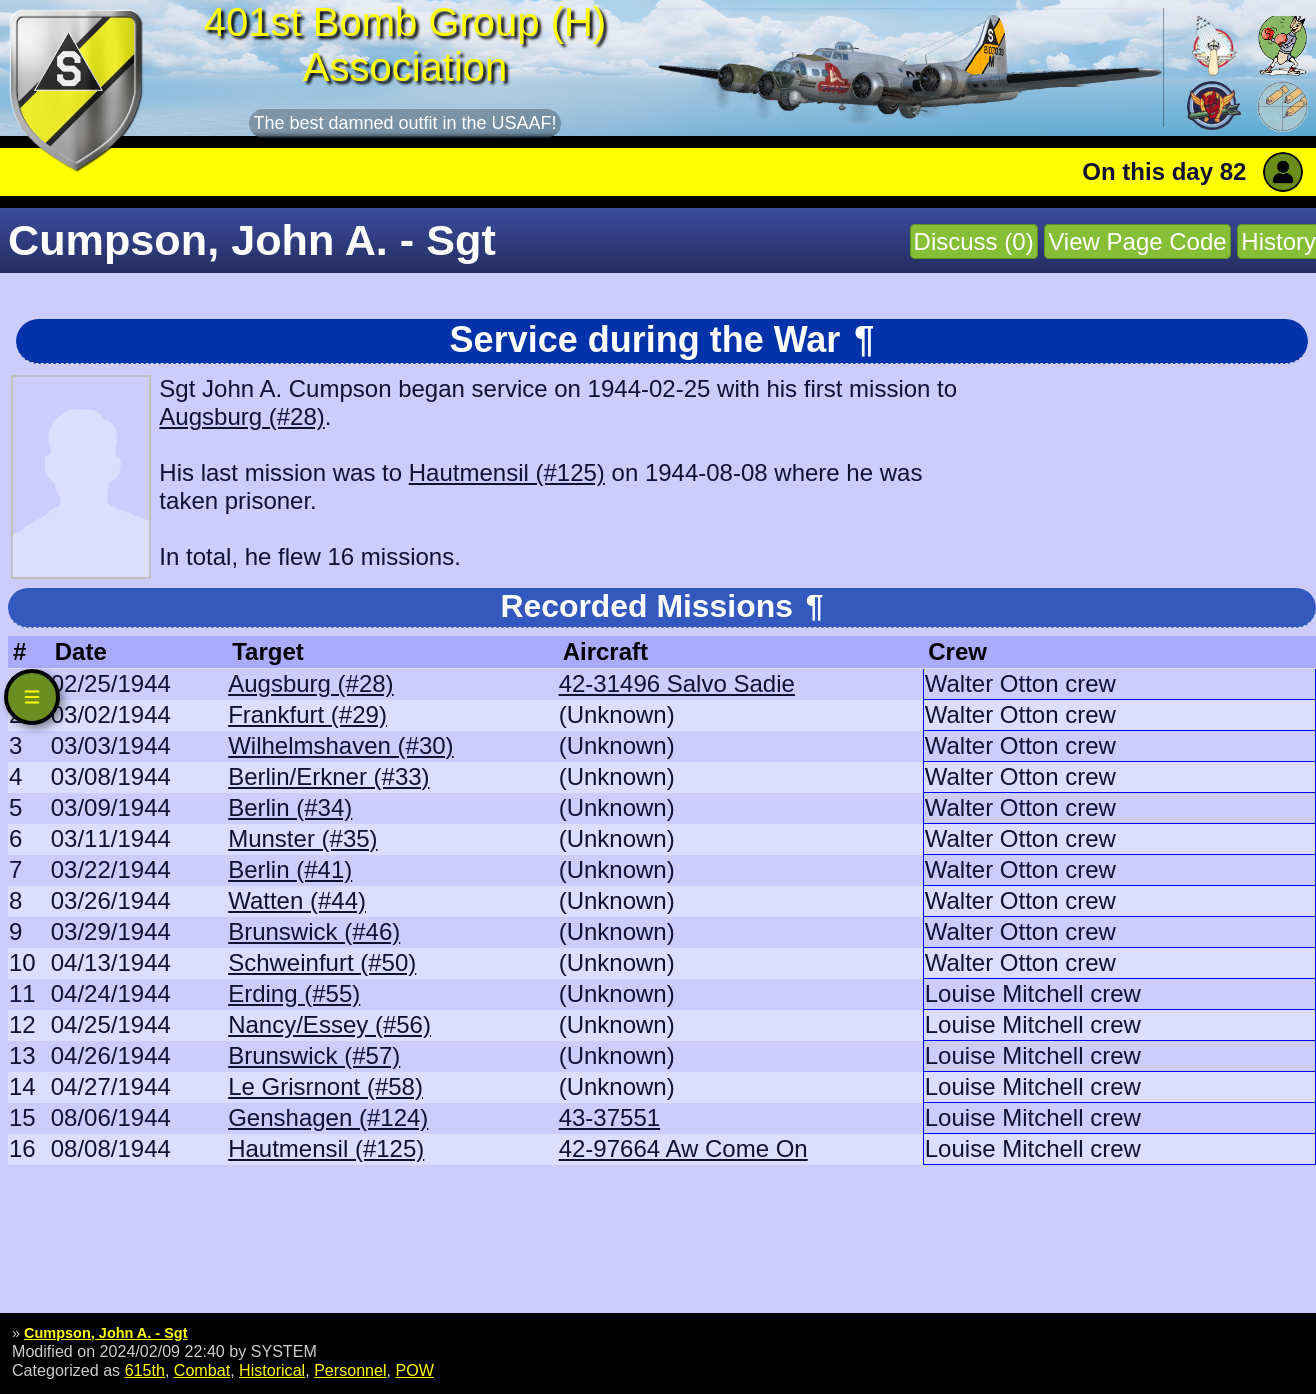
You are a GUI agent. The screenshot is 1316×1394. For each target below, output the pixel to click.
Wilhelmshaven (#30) (340, 745)
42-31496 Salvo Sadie (677, 683)
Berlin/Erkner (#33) (328, 776)
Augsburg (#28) (241, 416)
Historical (272, 1370)
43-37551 (609, 1117)
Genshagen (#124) (328, 1117)
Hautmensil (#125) (507, 472)
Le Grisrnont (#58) (325, 1086)
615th (145, 1370)
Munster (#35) (302, 838)
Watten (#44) (297, 900)
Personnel (350, 1370)
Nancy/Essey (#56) (329, 1024)
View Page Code (1137, 241)
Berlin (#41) (290, 869)
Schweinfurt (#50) (322, 962)
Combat (202, 1370)
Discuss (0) (974, 241)
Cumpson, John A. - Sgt (105, 1333)
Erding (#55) (294, 993)
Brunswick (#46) (314, 931)
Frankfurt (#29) (307, 714)
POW (414, 1370)
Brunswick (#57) (314, 1055)
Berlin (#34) (290, 807)
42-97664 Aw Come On (683, 1148)
